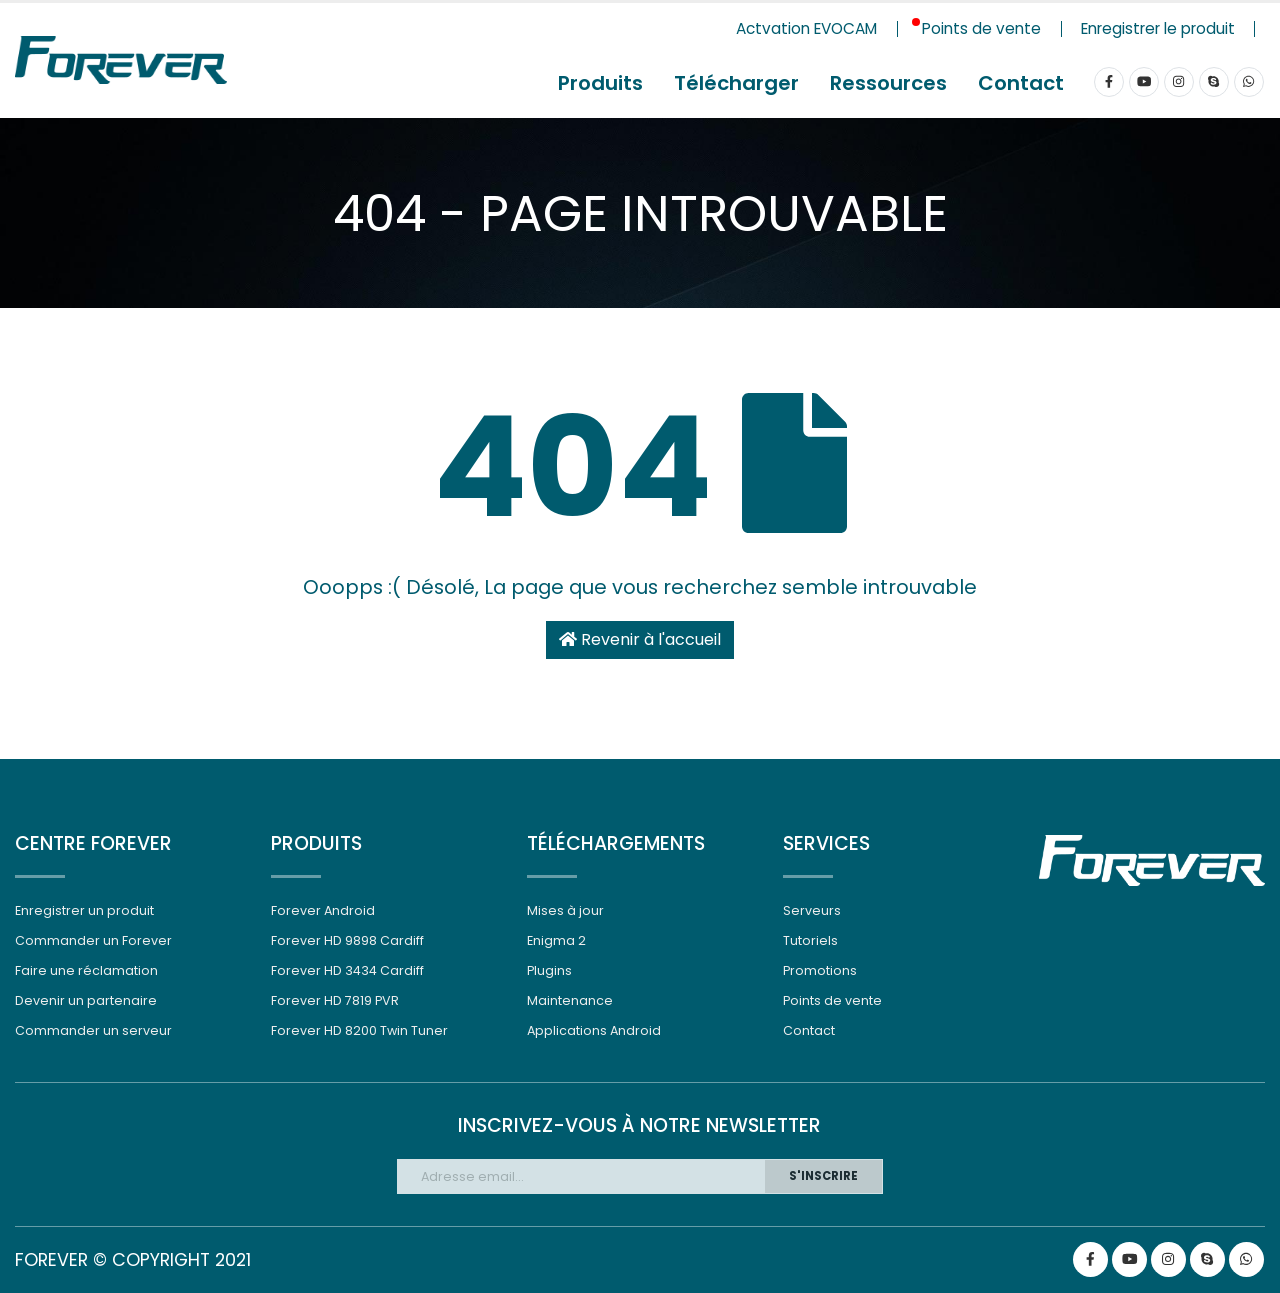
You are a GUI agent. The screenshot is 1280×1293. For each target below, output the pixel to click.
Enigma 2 (556, 940)
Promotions (820, 970)
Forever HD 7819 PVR (335, 1000)
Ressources (888, 83)
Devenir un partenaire (86, 1000)
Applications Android (594, 1030)
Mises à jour (565, 910)
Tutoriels (810, 940)
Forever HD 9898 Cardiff (347, 940)
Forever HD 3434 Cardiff (347, 970)
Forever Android (323, 910)
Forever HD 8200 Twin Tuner (359, 1030)
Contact (1021, 83)
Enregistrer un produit (84, 910)
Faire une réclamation (86, 970)
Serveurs (812, 910)
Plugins (549, 970)
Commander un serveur (93, 1030)
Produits (600, 83)
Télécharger (736, 83)
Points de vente (832, 1000)
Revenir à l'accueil (640, 639)
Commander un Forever (93, 940)
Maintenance (570, 1000)
